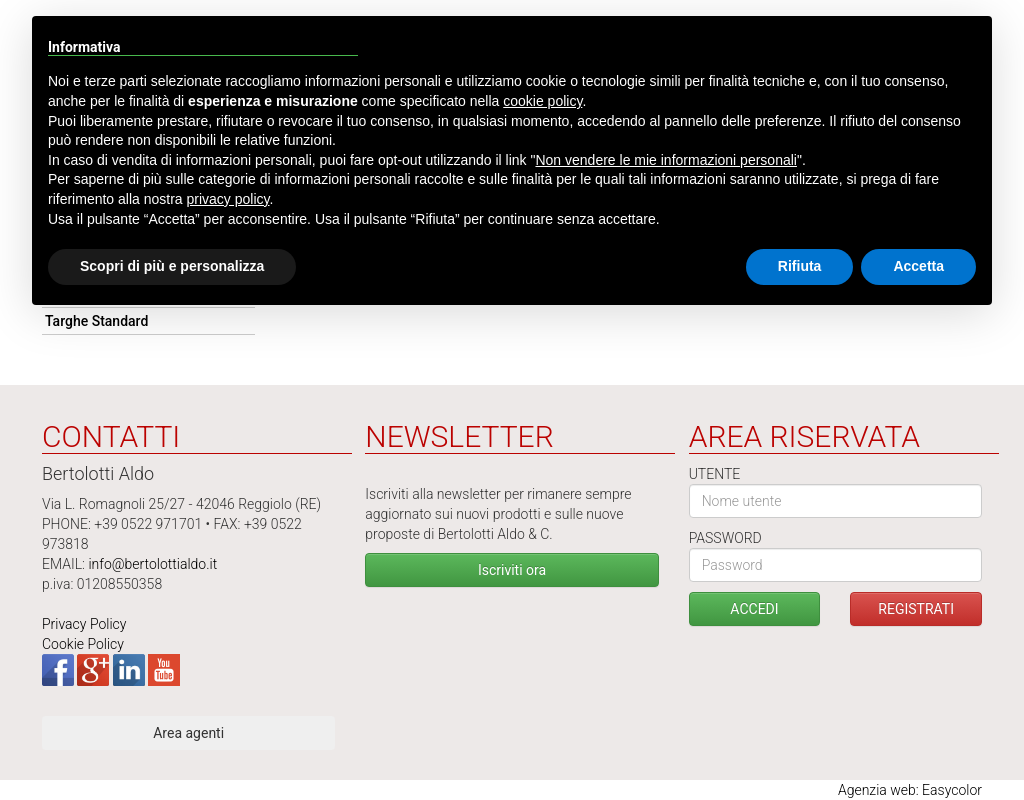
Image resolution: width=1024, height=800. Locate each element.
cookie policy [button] (542, 101)
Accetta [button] (918, 266)
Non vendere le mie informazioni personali (665, 160)
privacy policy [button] (228, 199)
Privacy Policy (84, 624)
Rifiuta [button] (800, 266)
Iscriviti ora (512, 570)
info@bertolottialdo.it (152, 564)
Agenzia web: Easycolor (910, 790)
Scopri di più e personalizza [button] (172, 266)
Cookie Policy (83, 644)
